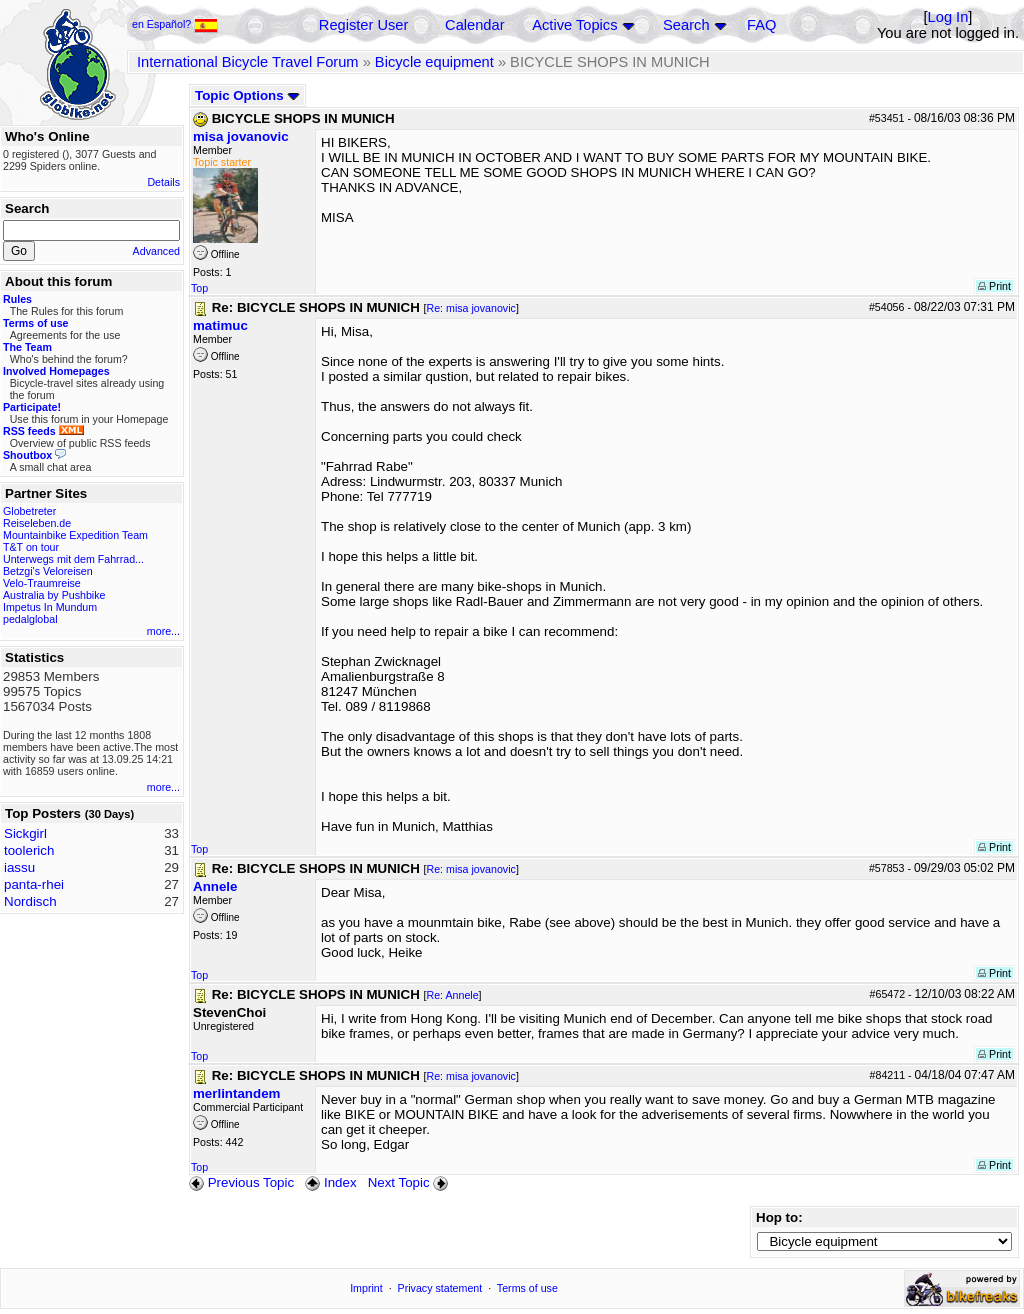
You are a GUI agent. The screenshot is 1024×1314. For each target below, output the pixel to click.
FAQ (761, 25)
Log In (948, 17)
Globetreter (29, 511)
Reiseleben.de (37, 523)
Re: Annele (452, 995)
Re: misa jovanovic (470, 308)
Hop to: (779, 1217)
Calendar (474, 25)
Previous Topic (241, 1182)
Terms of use (527, 1288)
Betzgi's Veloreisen (48, 571)
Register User (364, 25)
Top (199, 288)
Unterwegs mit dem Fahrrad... (73, 559)
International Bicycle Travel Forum (248, 62)
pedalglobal (30, 619)
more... (163, 631)
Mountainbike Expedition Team (75, 535)
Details (163, 182)
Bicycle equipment (434, 62)
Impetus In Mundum (50, 607)
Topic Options (247, 95)
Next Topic (410, 1182)
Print (994, 286)
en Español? (175, 24)
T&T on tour (31, 547)
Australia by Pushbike (54, 595)
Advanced (156, 251)
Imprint (366, 1288)
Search (686, 25)
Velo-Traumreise (42, 583)
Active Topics (574, 25)
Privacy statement (440, 1288)
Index (330, 1182)
